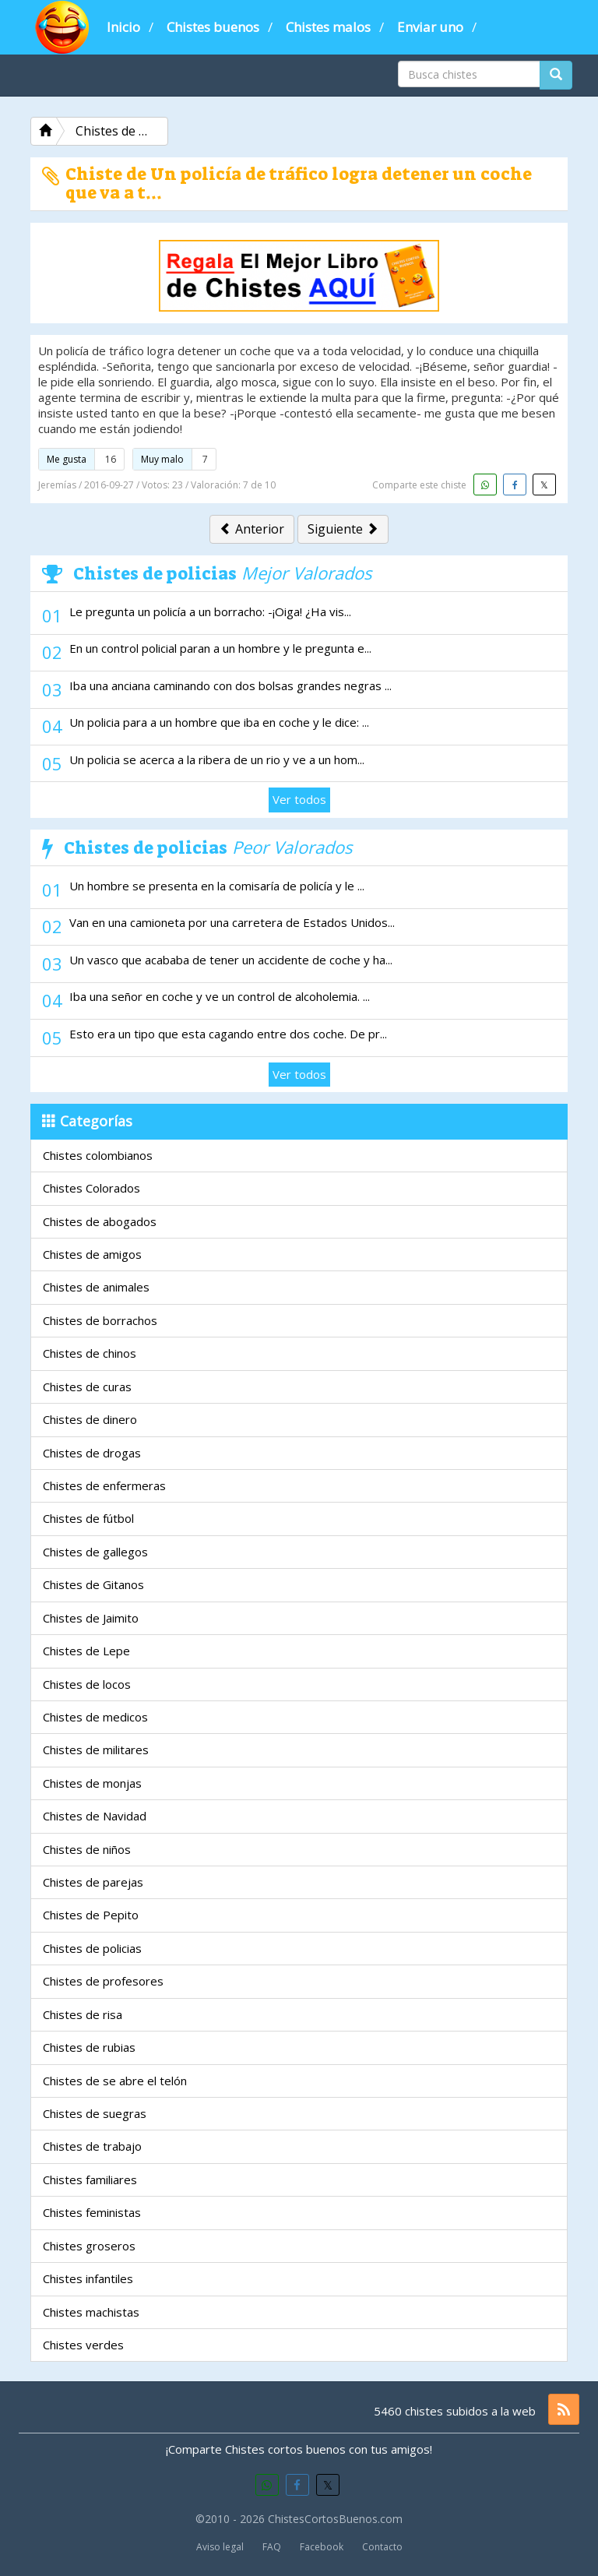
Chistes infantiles (88, 2278)
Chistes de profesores (103, 1981)
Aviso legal (220, 2546)
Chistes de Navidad (94, 1816)
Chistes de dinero (90, 1419)
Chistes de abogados (100, 1221)
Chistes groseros (89, 2246)
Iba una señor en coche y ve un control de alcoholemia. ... (219, 996)
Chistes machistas (91, 2312)
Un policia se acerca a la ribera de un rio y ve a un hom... (216, 759)
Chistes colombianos (98, 1155)
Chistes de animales (96, 1287)
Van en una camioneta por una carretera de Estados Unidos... (232, 922)
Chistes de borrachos (100, 1320)
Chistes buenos (213, 27)
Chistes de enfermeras (104, 1485)
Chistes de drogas (92, 1453)
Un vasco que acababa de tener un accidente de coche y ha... (230, 959)
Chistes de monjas (92, 1783)
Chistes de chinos (89, 1353)
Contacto (382, 2546)
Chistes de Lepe (86, 1650)
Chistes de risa (82, 2014)
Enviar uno (430, 27)
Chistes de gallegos (95, 1551)
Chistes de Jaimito (91, 1618)
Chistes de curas (87, 1386)
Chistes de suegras (94, 2113)
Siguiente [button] (343, 528)
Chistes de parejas (93, 1882)
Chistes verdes (83, 2344)
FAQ (271, 2546)
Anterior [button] (252, 528)
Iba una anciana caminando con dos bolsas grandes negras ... (230, 685)
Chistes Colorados (91, 1188)
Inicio (123, 27)
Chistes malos (328, 27)
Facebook (321, 2546)
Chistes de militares (96, 1749)
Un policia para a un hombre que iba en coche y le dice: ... (219, 722)
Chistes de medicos (95, 1717)
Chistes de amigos (92, 1254)
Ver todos (299, 799)
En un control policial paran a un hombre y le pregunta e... (220, 648)
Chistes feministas (92, 2212)
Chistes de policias (92, 1948)
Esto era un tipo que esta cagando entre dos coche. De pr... (228, 1033)
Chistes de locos (87, 1684)
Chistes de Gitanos (93, 1584)
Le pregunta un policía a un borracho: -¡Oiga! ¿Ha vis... (210, 611)
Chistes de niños (87, 1849)
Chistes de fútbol (88, 1518)
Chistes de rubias (89, 2047)
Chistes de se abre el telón (115, 2080)
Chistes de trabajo (92, 2146)
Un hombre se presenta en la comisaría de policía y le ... (216, 885)
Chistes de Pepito (91, 1914)
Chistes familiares (90, 2179)
